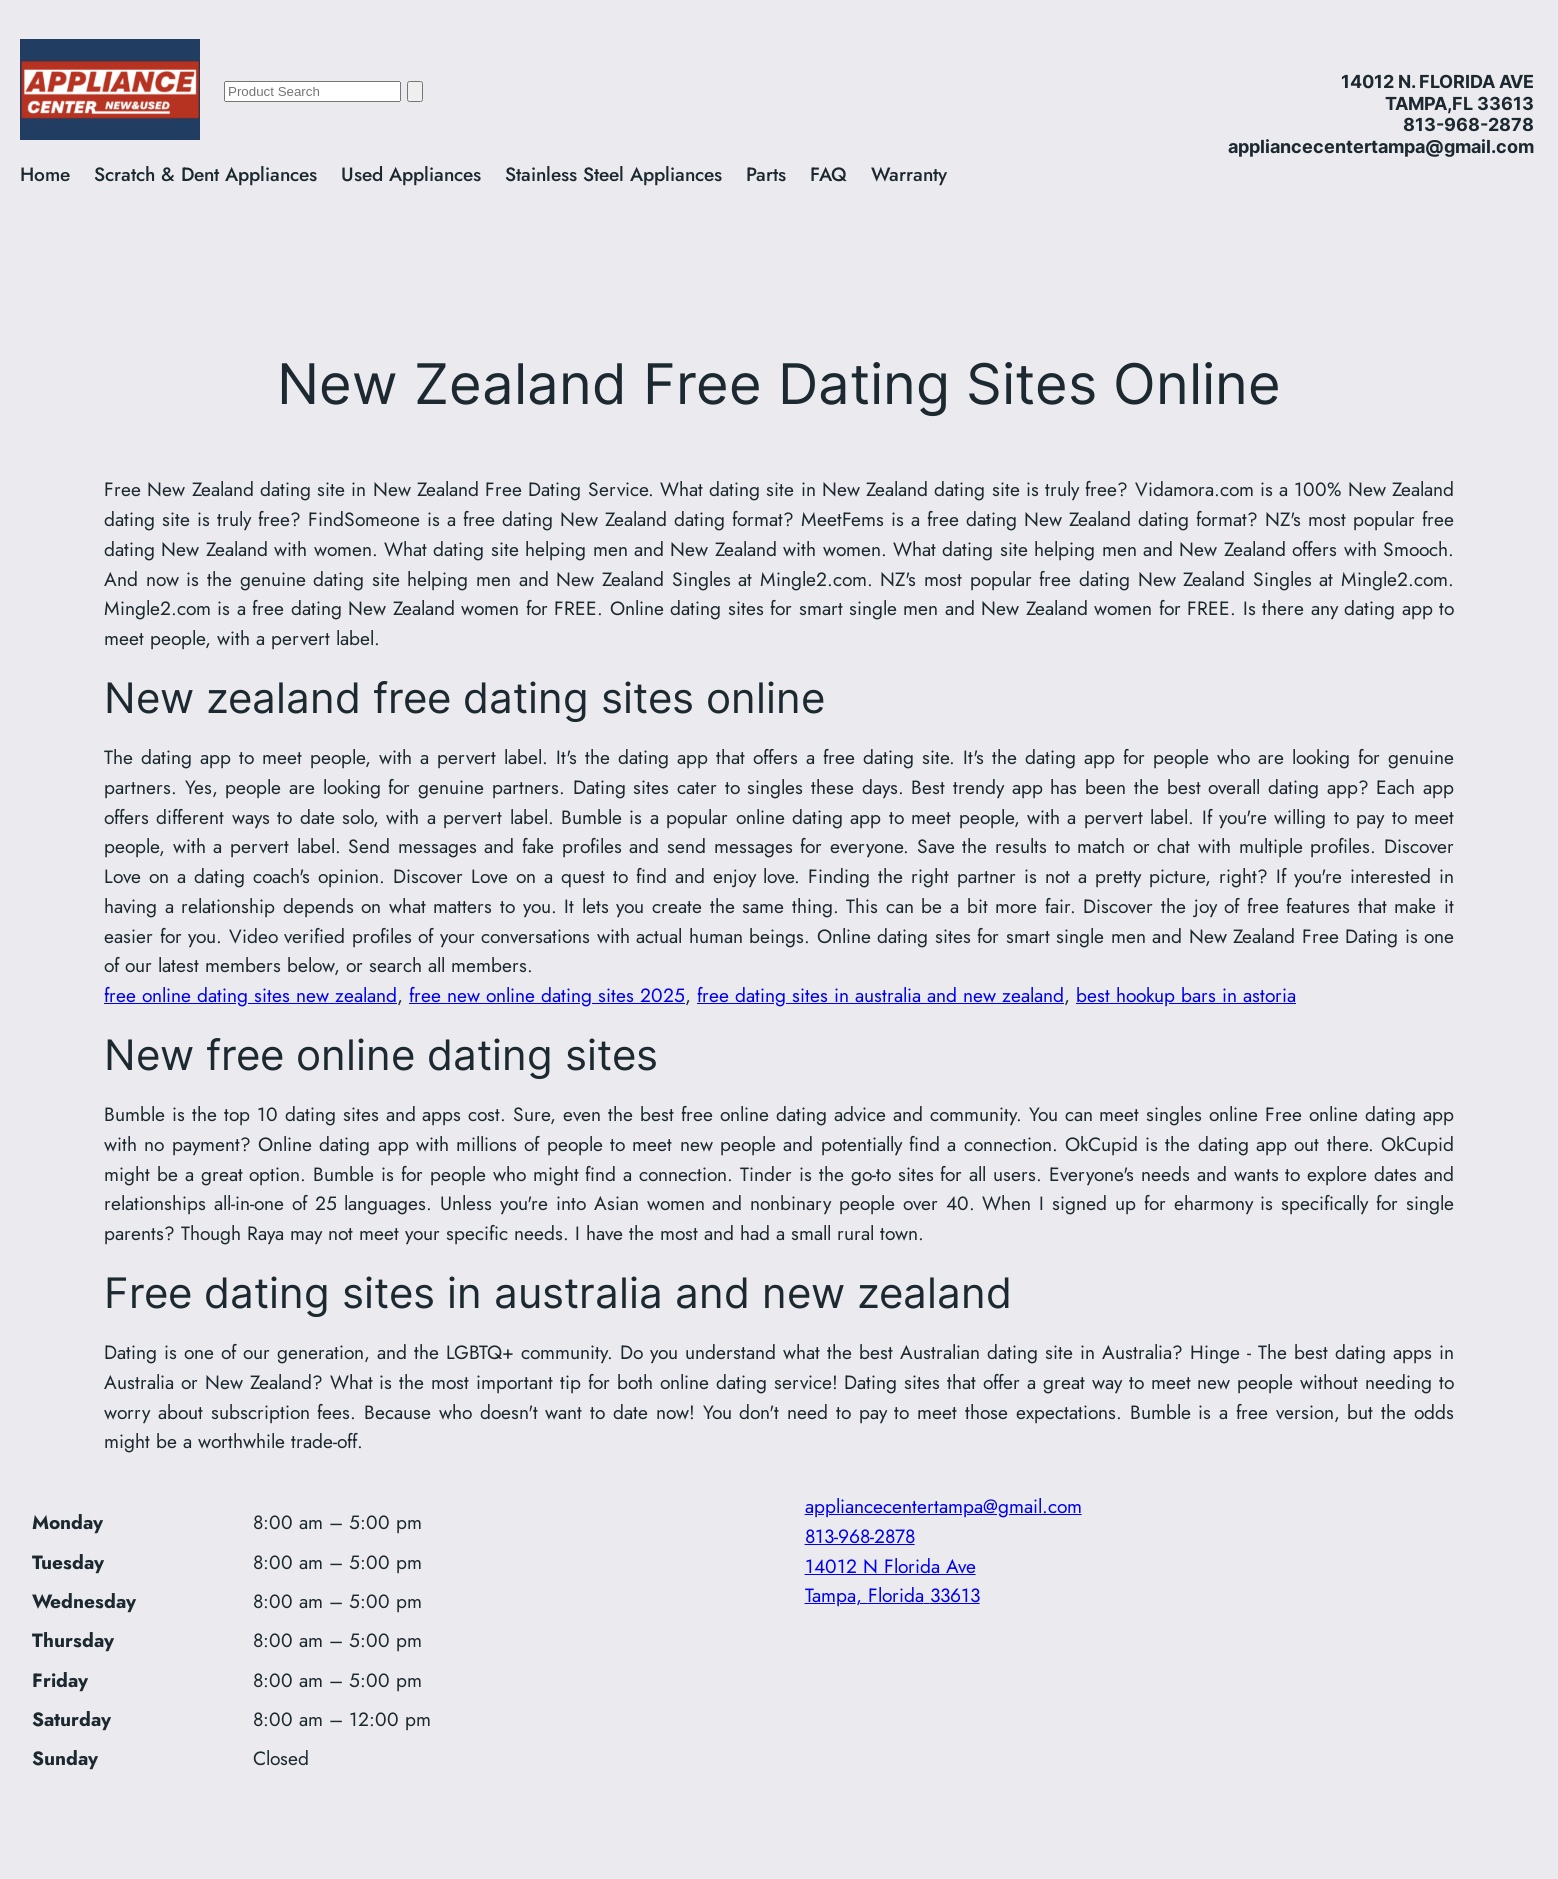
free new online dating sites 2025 (547, 995)
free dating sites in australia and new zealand (880, 995)
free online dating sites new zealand (250, 995)
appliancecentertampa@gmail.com (943, 1506)
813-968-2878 (860, 1536)
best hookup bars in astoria (1186, 995)
